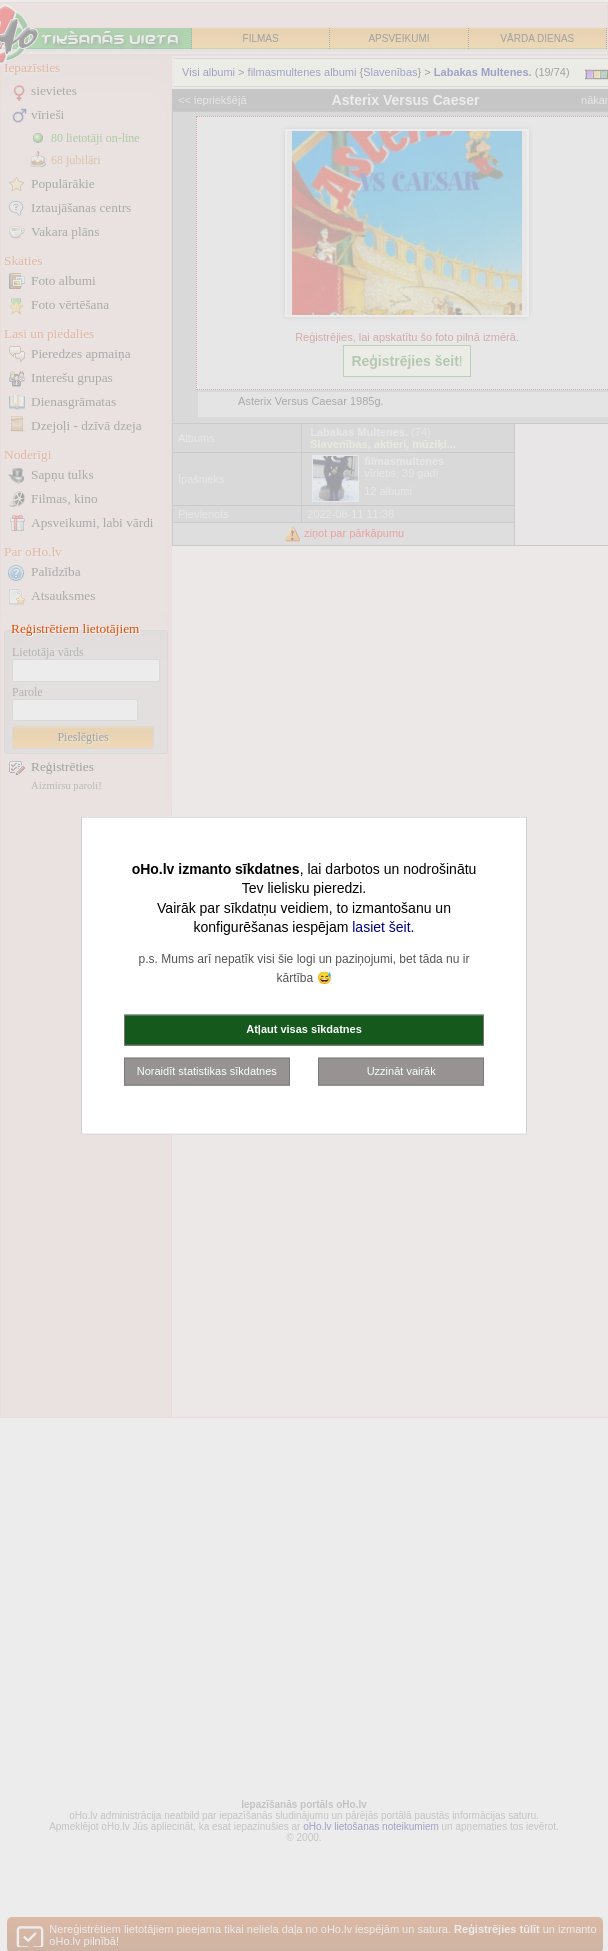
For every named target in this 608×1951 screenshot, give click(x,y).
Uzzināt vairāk (401, 1070)
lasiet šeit (381, 927)
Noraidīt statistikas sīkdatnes (207, 1070)
